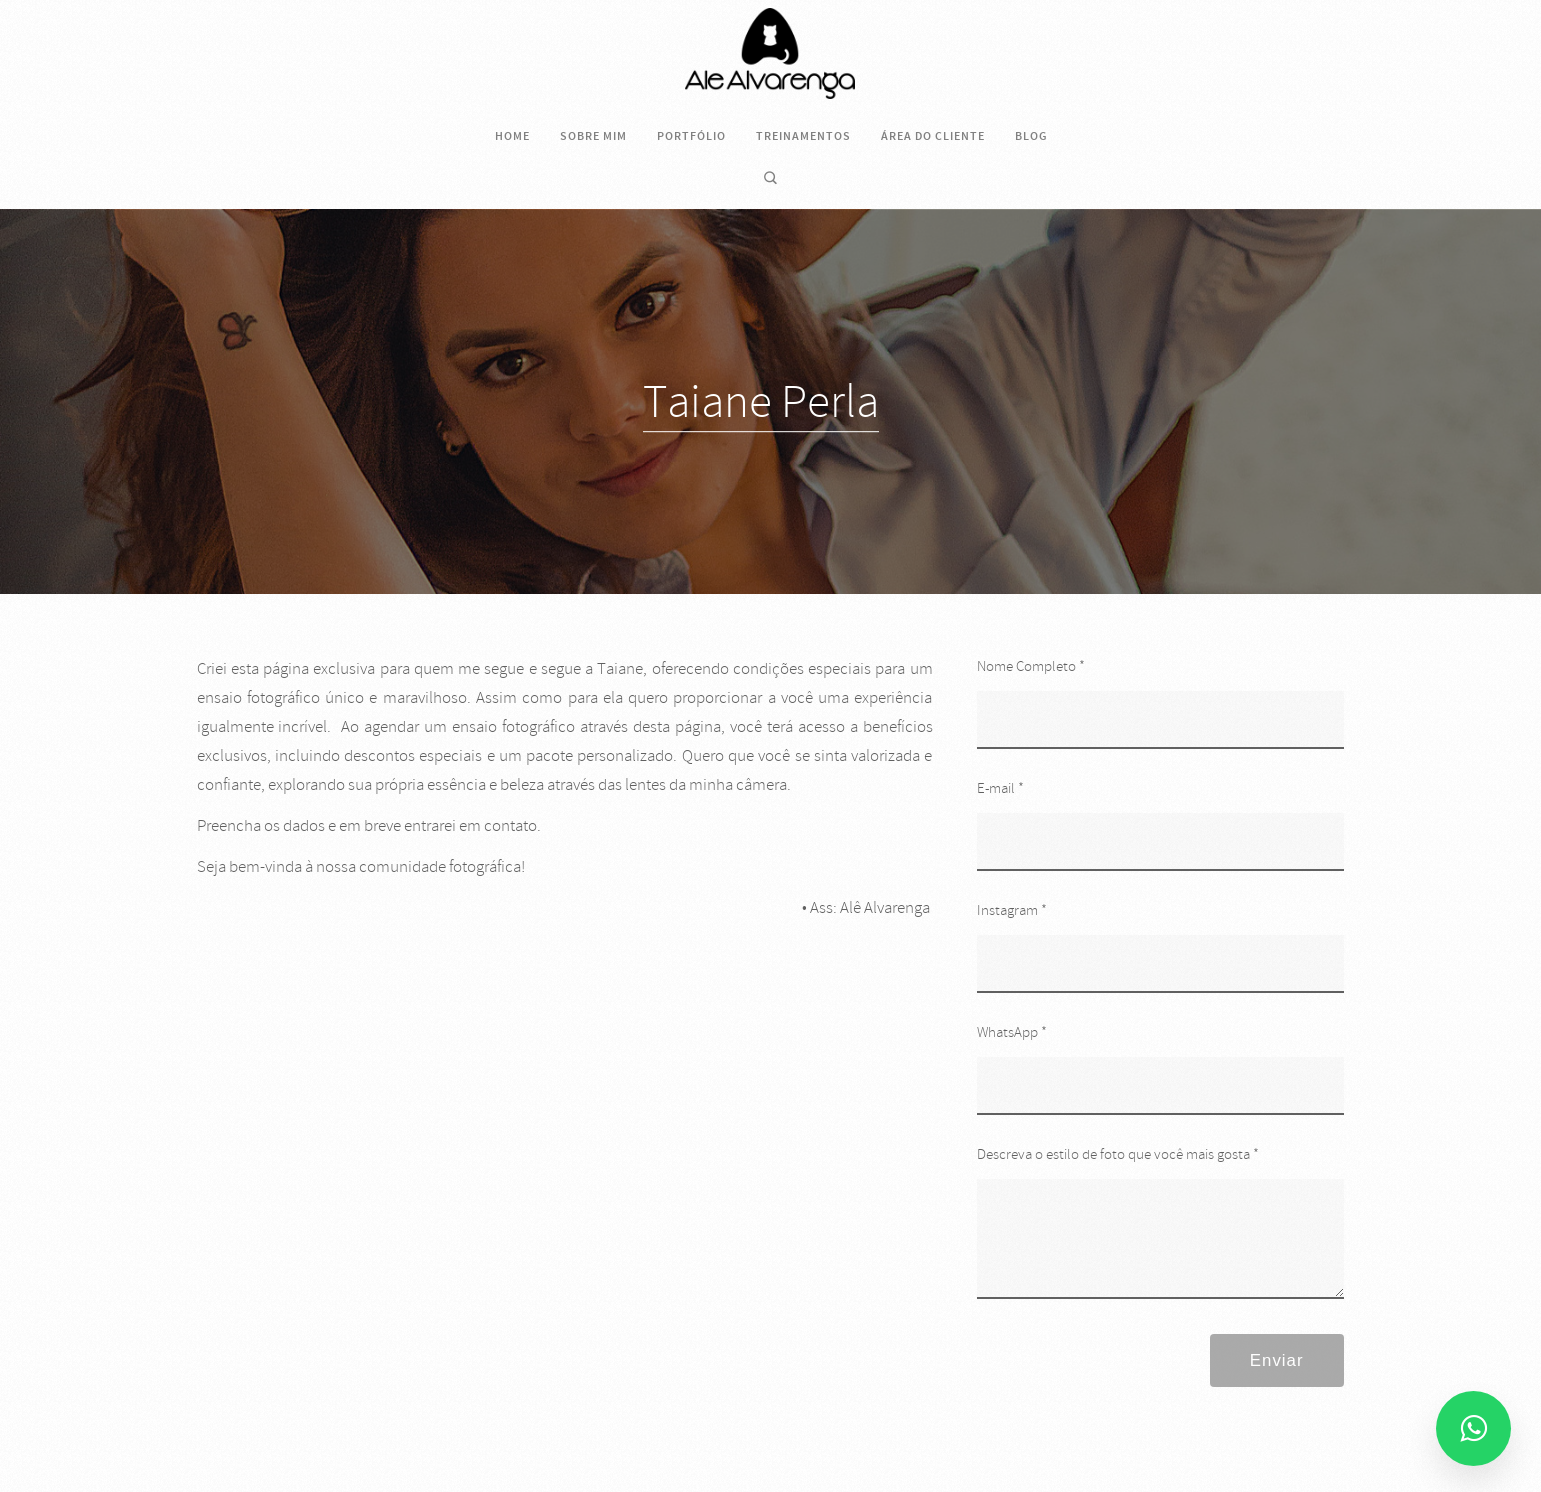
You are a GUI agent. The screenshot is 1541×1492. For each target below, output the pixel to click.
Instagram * (1012, 910)
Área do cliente (933, 136)
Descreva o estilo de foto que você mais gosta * (1118, 1154)
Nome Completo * (1031, 666)
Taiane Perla (761, 402)
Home (512, 136)
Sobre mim (593, 136)
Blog (1031, 136)
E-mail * (1000, 788)
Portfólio (691, 136)
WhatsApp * (1012, 1032)
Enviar (1277, 1360)
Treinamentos (803, 136)
